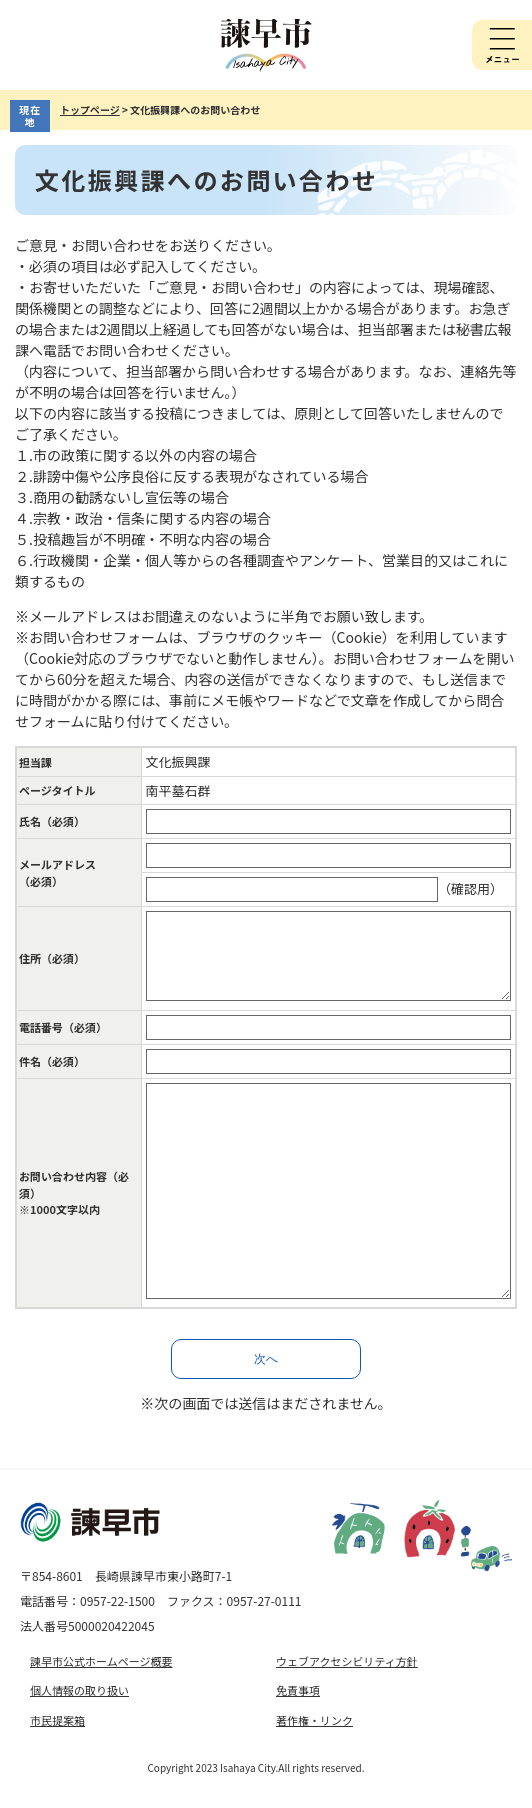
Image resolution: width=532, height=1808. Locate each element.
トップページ (90, 109)
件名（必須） (52, 1061)
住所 (52, 958)
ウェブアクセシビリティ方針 (347, 1661)
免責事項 (298, 1690)
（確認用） (470, 888)
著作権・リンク (314, 1720)
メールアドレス (57, 872)
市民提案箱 (57, 1720)
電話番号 (63, 1027)
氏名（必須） (52, 821)
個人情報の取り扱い (79, 1690)
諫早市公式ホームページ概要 (101, 1661)
